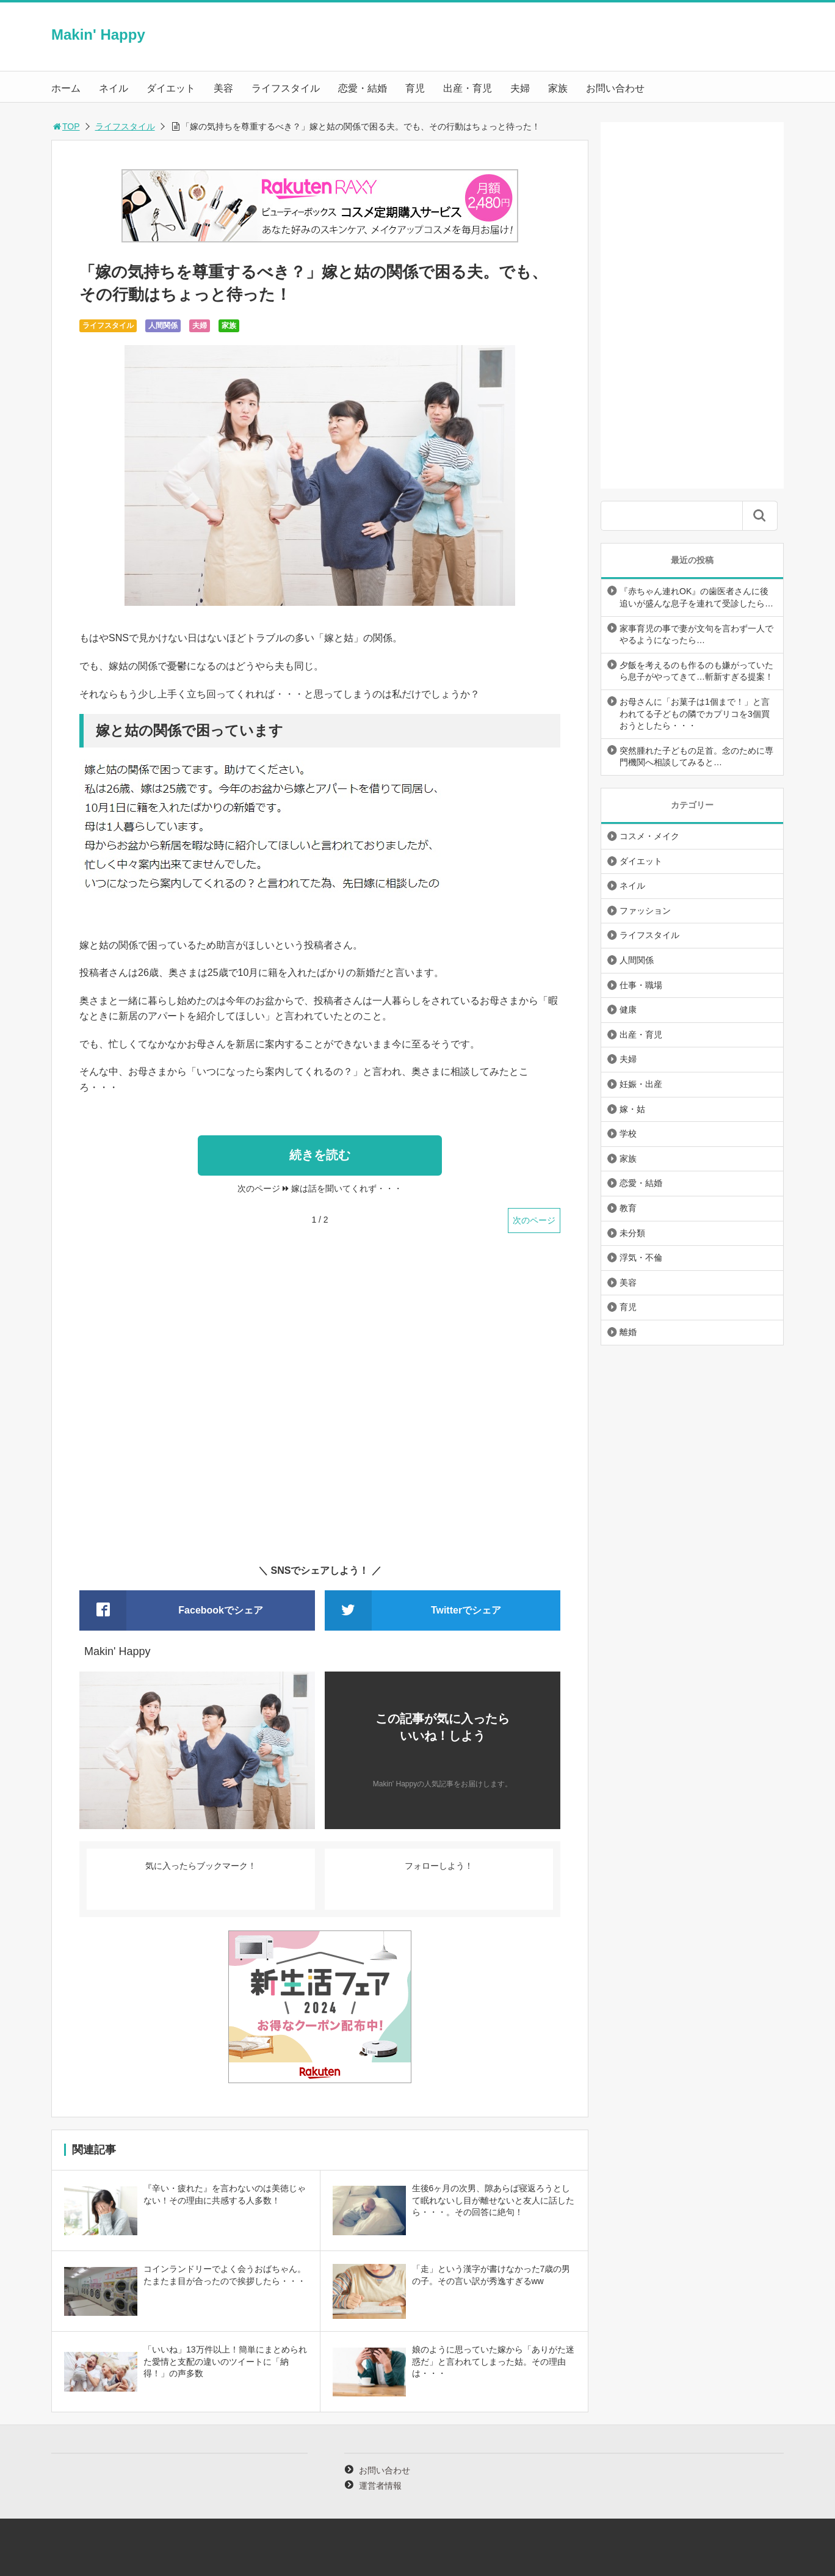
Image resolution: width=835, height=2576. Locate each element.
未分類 (632, 1233)
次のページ (534, 1220)
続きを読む (319, 1155)
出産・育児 (467, 88)
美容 (223, 88)
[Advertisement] (319, 1406)
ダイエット (170, 88)
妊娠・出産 (641, 1084)
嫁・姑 (632, 1109)
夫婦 (520, 88)
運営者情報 (380, 2485)
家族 (558, 88)
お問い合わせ (615, 88)
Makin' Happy (98, 34)
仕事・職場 (641, 985)
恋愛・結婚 (362, 88)
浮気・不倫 (641, 1257)
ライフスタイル (285, 88)
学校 (628, 1133)
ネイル (113, 88)
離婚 (628, 1332)
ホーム (66, 88)
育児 (415, 88)
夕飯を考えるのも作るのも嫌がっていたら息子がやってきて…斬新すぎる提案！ (696, 671)
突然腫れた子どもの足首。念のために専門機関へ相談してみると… (696, 757)
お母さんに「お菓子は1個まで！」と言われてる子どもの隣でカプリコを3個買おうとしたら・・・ (695, 713)
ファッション (645, 910)
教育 (628, 1208)
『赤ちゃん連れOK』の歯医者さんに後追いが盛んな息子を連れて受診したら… (696, 597)
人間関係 (163, 325)
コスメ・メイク (649, 836)
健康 (628, 1009)
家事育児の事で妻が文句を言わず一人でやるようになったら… (696, 635)
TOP (65, 126)
